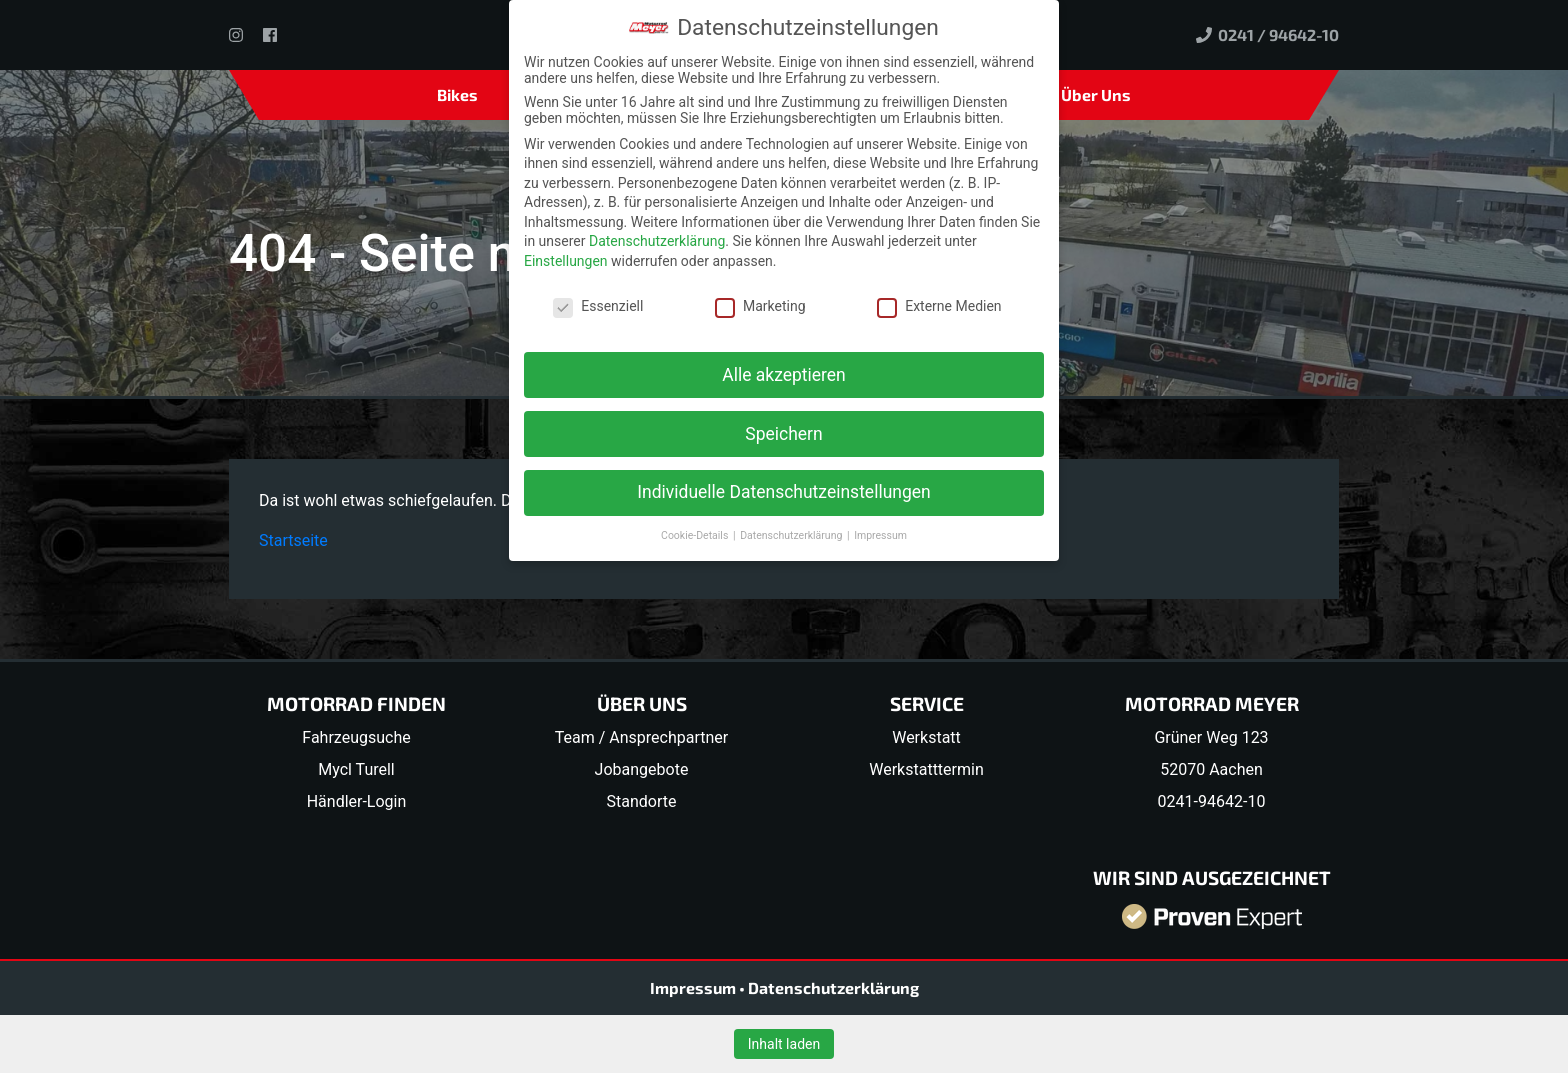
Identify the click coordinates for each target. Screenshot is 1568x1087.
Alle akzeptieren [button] (784, 374)
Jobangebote (642, 769)
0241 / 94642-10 (1267, 34)
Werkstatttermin (926, 769)
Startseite (293, 540)
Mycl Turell (356, 769)
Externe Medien (939, 306)
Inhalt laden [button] (784, 1044)
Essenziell (598, 306)
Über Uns (1096, 94)
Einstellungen (566, 261)
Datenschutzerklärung (833, 987)
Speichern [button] (783, 433)
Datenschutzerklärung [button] (792, 535)
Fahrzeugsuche (356, 737)
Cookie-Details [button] (696, 535)
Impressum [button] (880, 535)
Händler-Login (357, 801)
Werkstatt (926, 737)
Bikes (457, 94)
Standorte (642, 801)
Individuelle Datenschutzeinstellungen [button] (783, 492)
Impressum (694, 987)
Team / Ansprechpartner (641, 737)
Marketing (760, 306)
